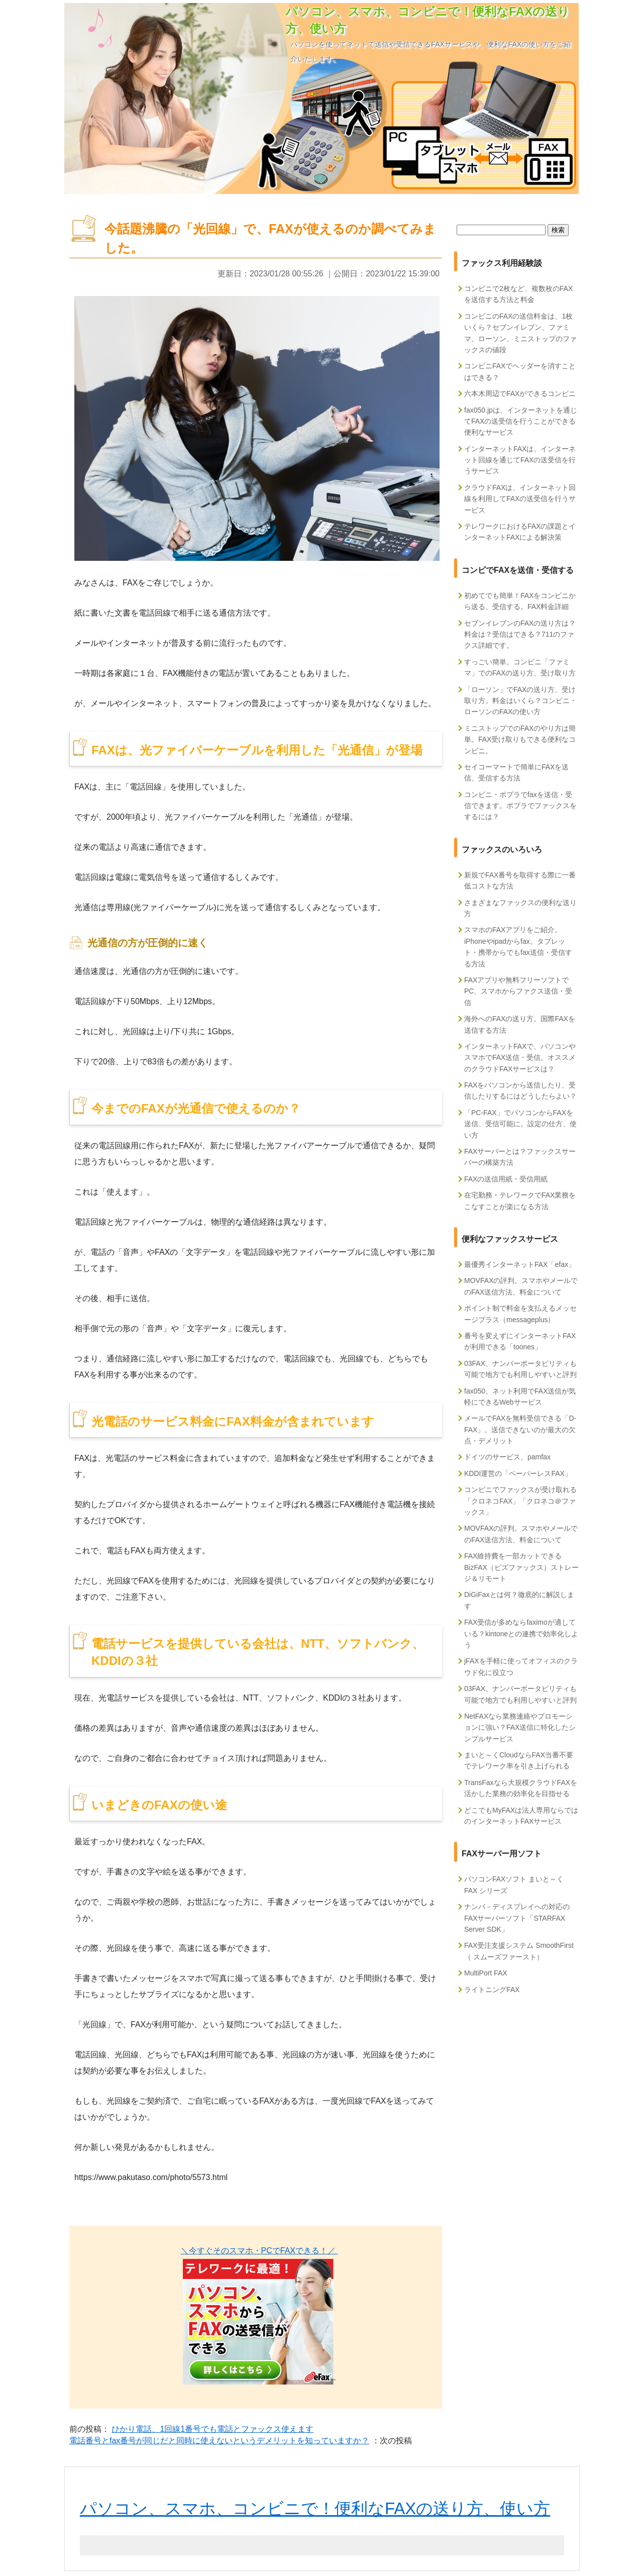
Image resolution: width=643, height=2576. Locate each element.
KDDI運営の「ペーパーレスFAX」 (518, 1473)
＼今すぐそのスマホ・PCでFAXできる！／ (259, 2250)
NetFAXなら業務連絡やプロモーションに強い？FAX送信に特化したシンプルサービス (520, 1727)
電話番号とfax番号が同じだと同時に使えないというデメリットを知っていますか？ (219, 2440)
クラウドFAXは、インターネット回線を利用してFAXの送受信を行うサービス (520, 498)
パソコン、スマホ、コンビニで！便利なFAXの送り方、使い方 (315, 2508)
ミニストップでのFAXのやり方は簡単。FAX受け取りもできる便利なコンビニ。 (520, 739)
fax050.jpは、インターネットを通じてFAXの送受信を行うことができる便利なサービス (520, 421)
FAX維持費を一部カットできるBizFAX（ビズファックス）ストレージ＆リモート (521, 1567)
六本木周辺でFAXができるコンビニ (520, 393)
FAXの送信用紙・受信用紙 (506, 1179)
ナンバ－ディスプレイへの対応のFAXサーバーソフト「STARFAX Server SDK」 (517, 1918)
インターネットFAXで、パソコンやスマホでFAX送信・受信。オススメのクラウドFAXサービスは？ (520, 1057)
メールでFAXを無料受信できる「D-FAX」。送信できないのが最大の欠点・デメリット (520, 1429)
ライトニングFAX (491, 1990)
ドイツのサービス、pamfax (507, 1457)
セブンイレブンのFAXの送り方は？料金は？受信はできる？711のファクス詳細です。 (520, 634)
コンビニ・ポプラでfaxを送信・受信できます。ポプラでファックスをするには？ (520, 805)
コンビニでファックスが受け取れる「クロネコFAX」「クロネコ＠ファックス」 (520, 1500)
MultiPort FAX (485, 1973)
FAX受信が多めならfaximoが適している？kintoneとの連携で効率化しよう (521, 1633)
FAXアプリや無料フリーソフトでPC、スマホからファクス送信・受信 (518, 991)
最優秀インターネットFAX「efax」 (519, 1264)
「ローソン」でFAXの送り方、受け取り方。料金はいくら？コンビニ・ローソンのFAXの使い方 (520, 700)
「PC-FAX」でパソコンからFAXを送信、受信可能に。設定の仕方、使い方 (520, 1124)
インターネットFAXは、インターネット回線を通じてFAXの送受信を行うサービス (520, 460)
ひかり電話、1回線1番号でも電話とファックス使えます (212, 2429)
